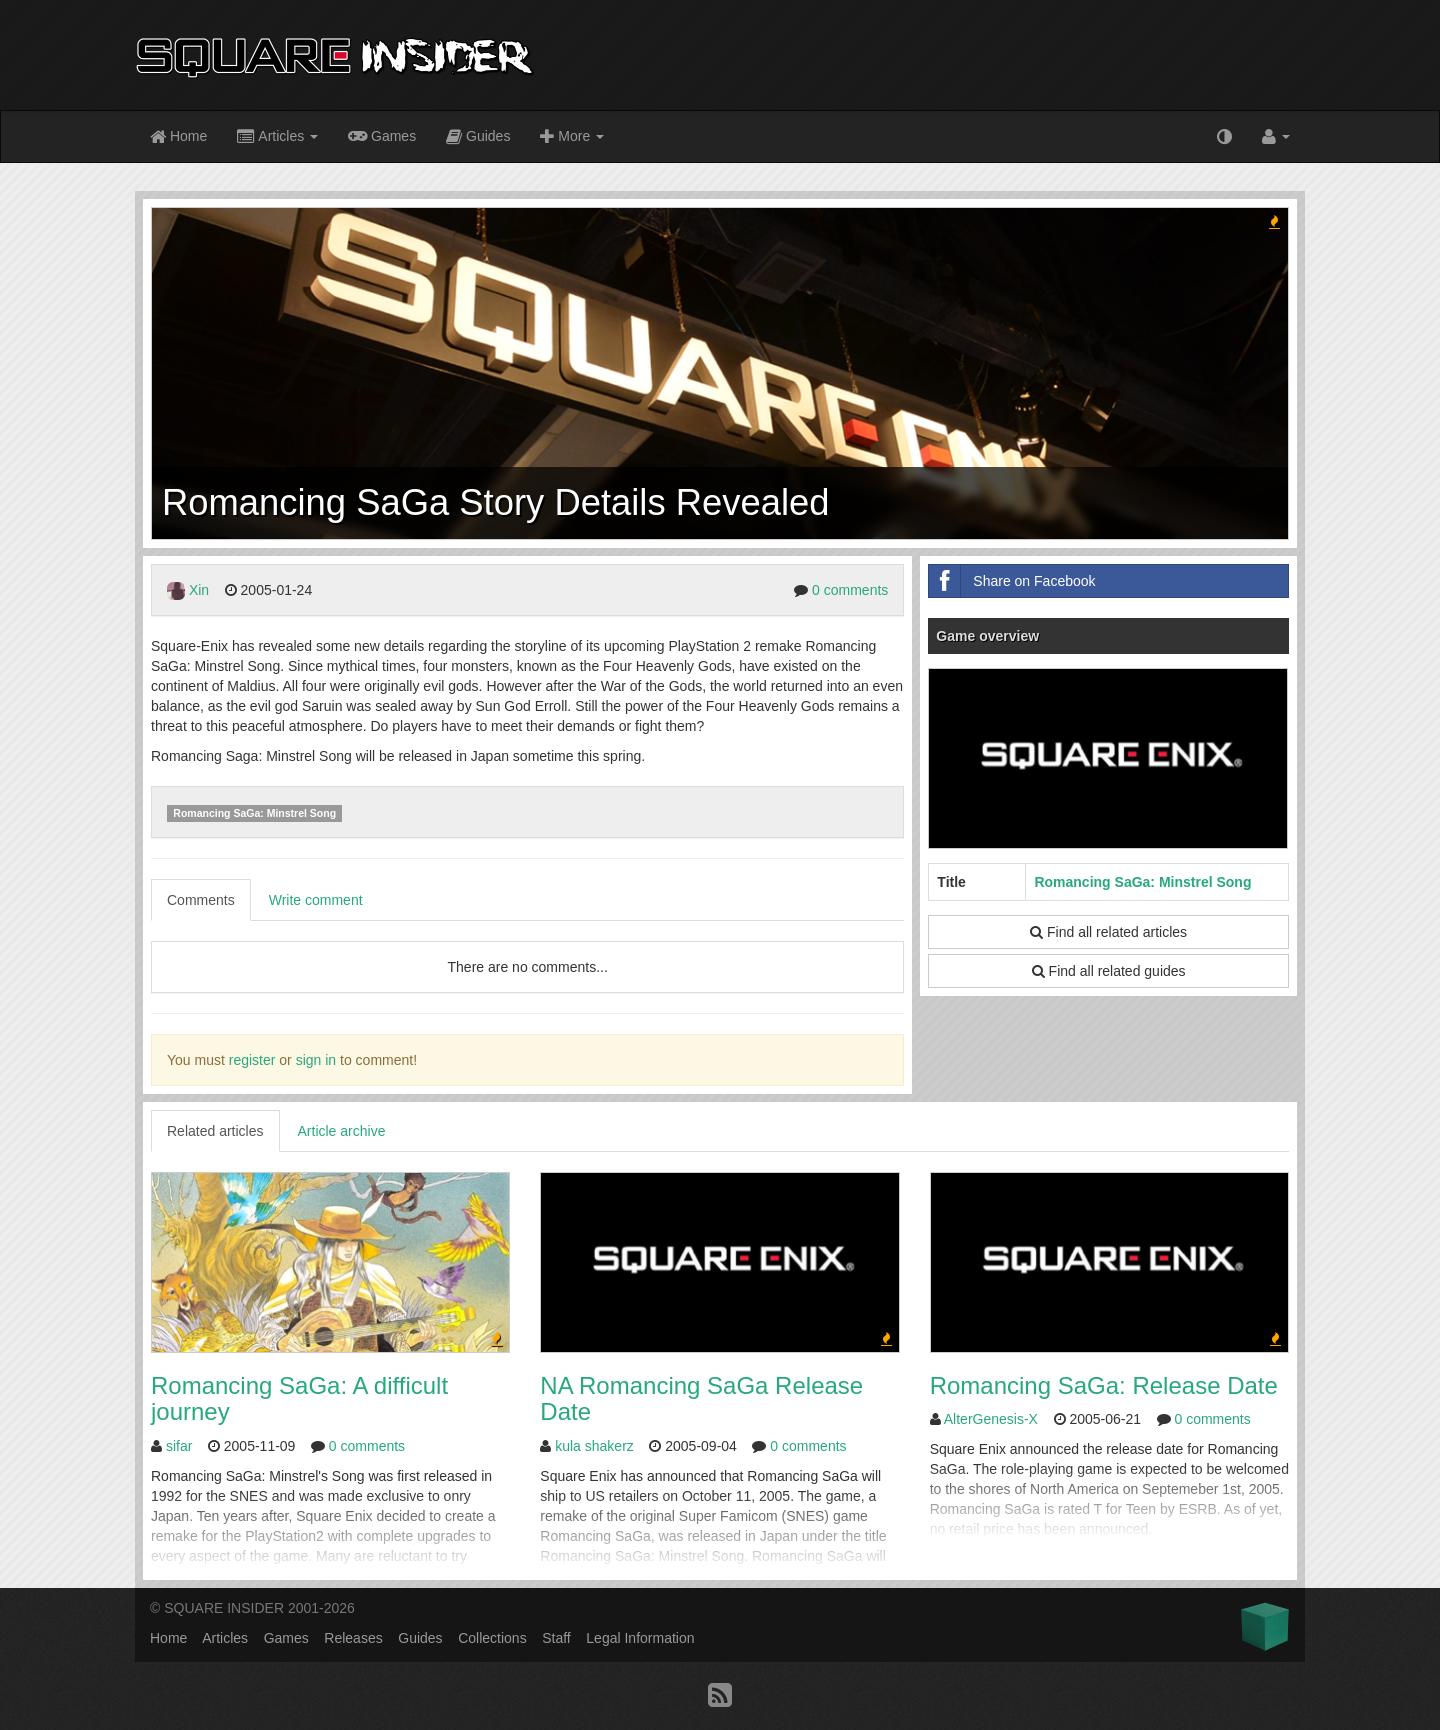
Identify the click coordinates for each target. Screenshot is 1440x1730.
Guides (478, 137)
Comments (201, 900)
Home (178, 137)
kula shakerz (594, 1446)
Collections (492, 1638)
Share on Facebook (1012, 581)
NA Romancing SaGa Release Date (701, 1398)
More (572, 137)
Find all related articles (1108, 932)
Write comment (316, 900)
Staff (556, 1638)
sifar (179, 1446)
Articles (277, 137)
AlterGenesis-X (991, 1419)
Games (382, 135)
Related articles (215, 1131)
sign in (316, 1060)
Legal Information (640, 1638)
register (252, 1060)
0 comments (850, 590)
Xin (199, 590)
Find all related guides (1109, 971)
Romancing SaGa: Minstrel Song (254, 813)
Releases (353, 1638)
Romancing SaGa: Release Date (1104, 1385)
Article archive (342, 1131)
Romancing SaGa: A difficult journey (299, 1398)
